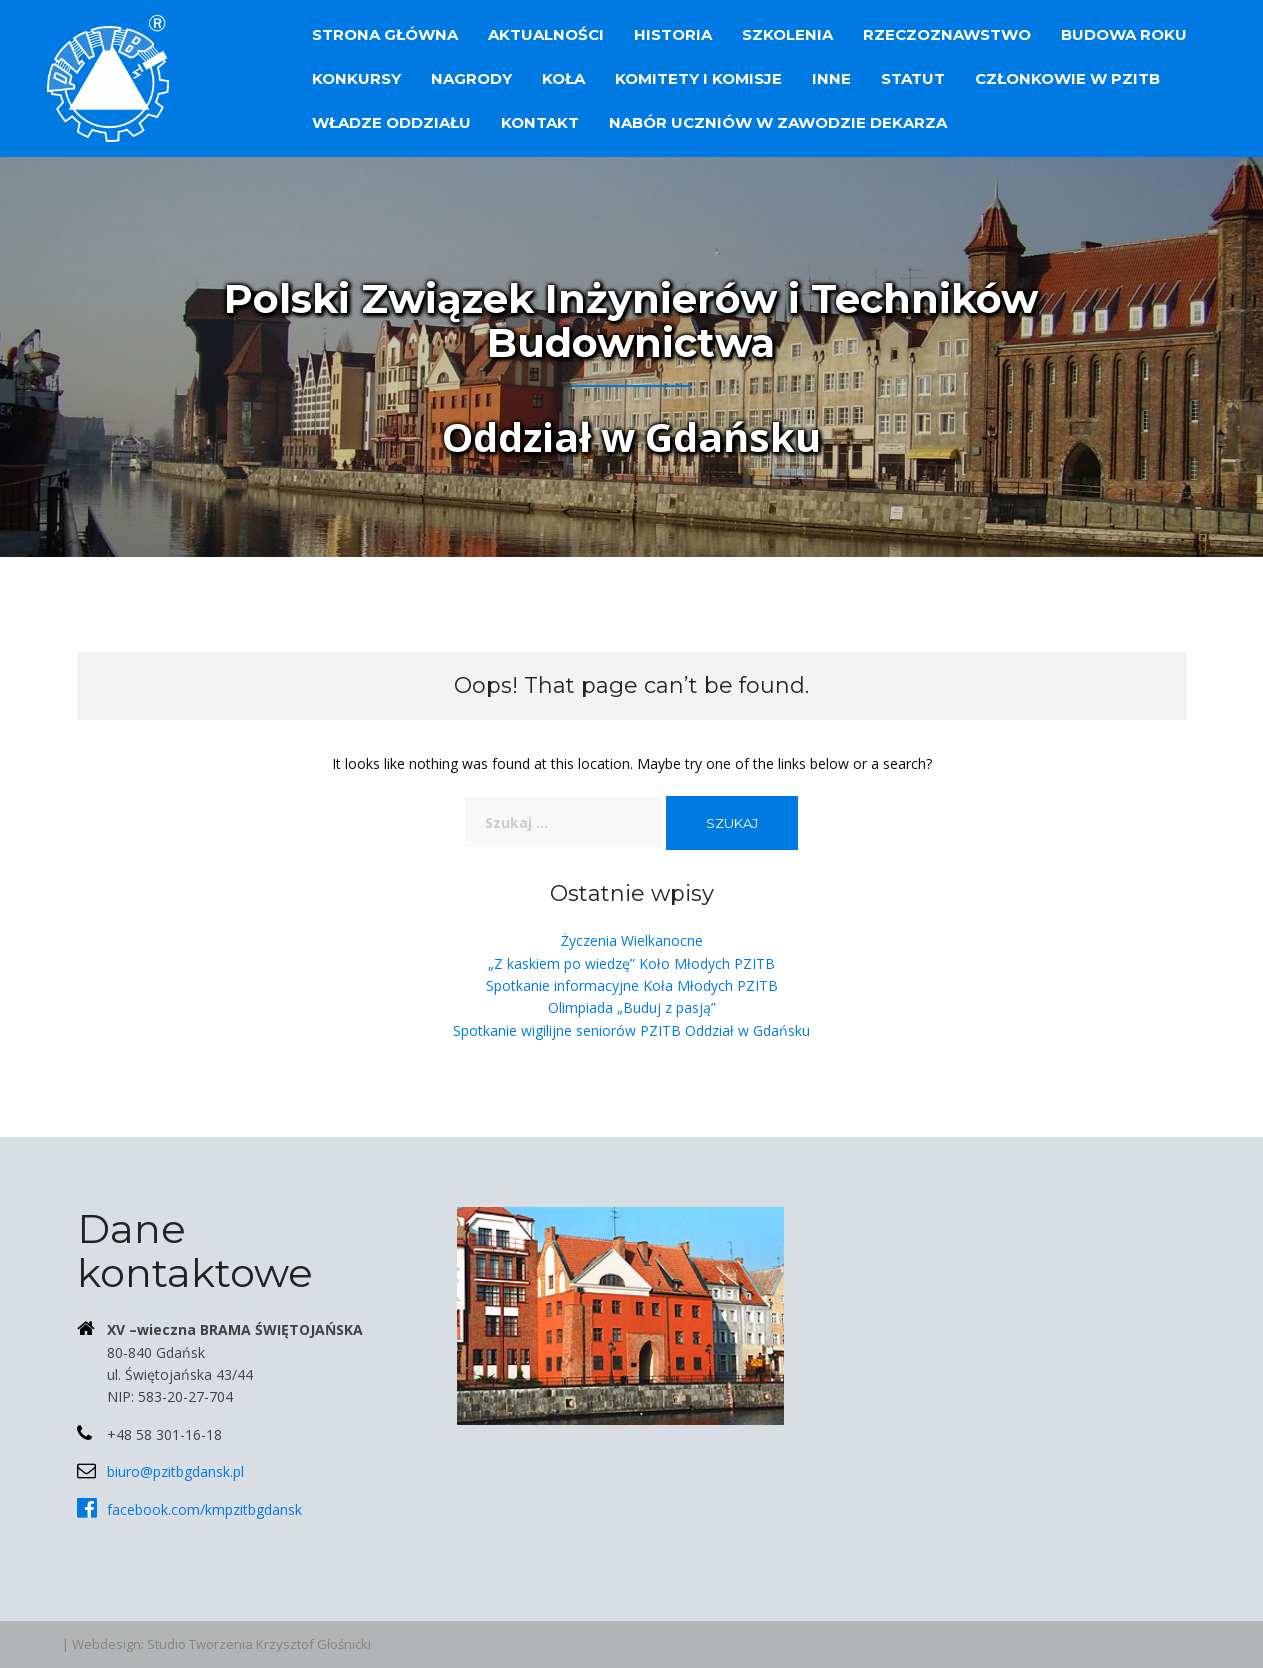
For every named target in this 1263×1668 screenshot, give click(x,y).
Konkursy (356, 78)
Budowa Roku (1124, 34)
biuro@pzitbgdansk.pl (175, 1471)
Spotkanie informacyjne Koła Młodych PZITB (632, 985)
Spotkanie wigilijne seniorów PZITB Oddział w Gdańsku (631, 1030)
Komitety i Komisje (698, 78)
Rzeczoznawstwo (947, 34)
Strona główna (385, 34)
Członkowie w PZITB (1067, 78)
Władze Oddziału (391, 122)
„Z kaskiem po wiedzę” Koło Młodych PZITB (631, 963)
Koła (563, 78)
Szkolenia (787, 34)
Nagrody (471, 78)
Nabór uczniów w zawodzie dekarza (778, 122)
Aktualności (546, 34)
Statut (913, 78)
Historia (673, 34)
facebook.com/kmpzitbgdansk (204, 1509)
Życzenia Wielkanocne (632, 940)
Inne (831, 78)
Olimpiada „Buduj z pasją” (632, 1007)
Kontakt (540, 122)
